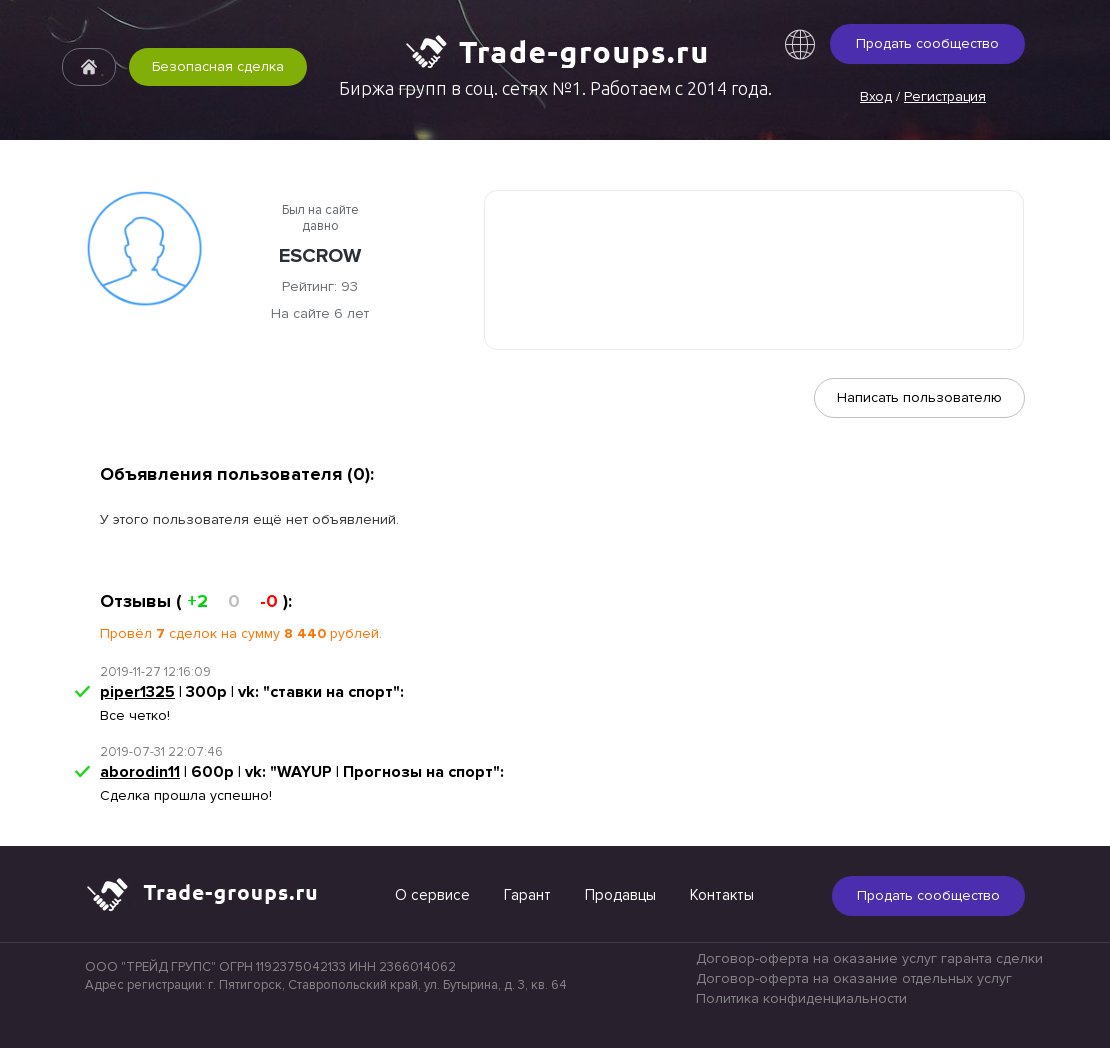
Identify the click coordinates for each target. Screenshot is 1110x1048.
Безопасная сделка (218, 66)
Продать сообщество (927, 43)
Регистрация (945, 96)
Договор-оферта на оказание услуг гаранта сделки (869, 958)
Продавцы (620, 895)
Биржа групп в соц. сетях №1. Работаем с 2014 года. (555, 88)
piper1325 (137, 692)
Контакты (722, 895)
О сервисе (432, 895)
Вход (876, 96)
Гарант (527, 895)
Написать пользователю (919, 397)
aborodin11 (140, 772)
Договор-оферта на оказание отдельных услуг (854, 978)
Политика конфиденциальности (801, 998)
